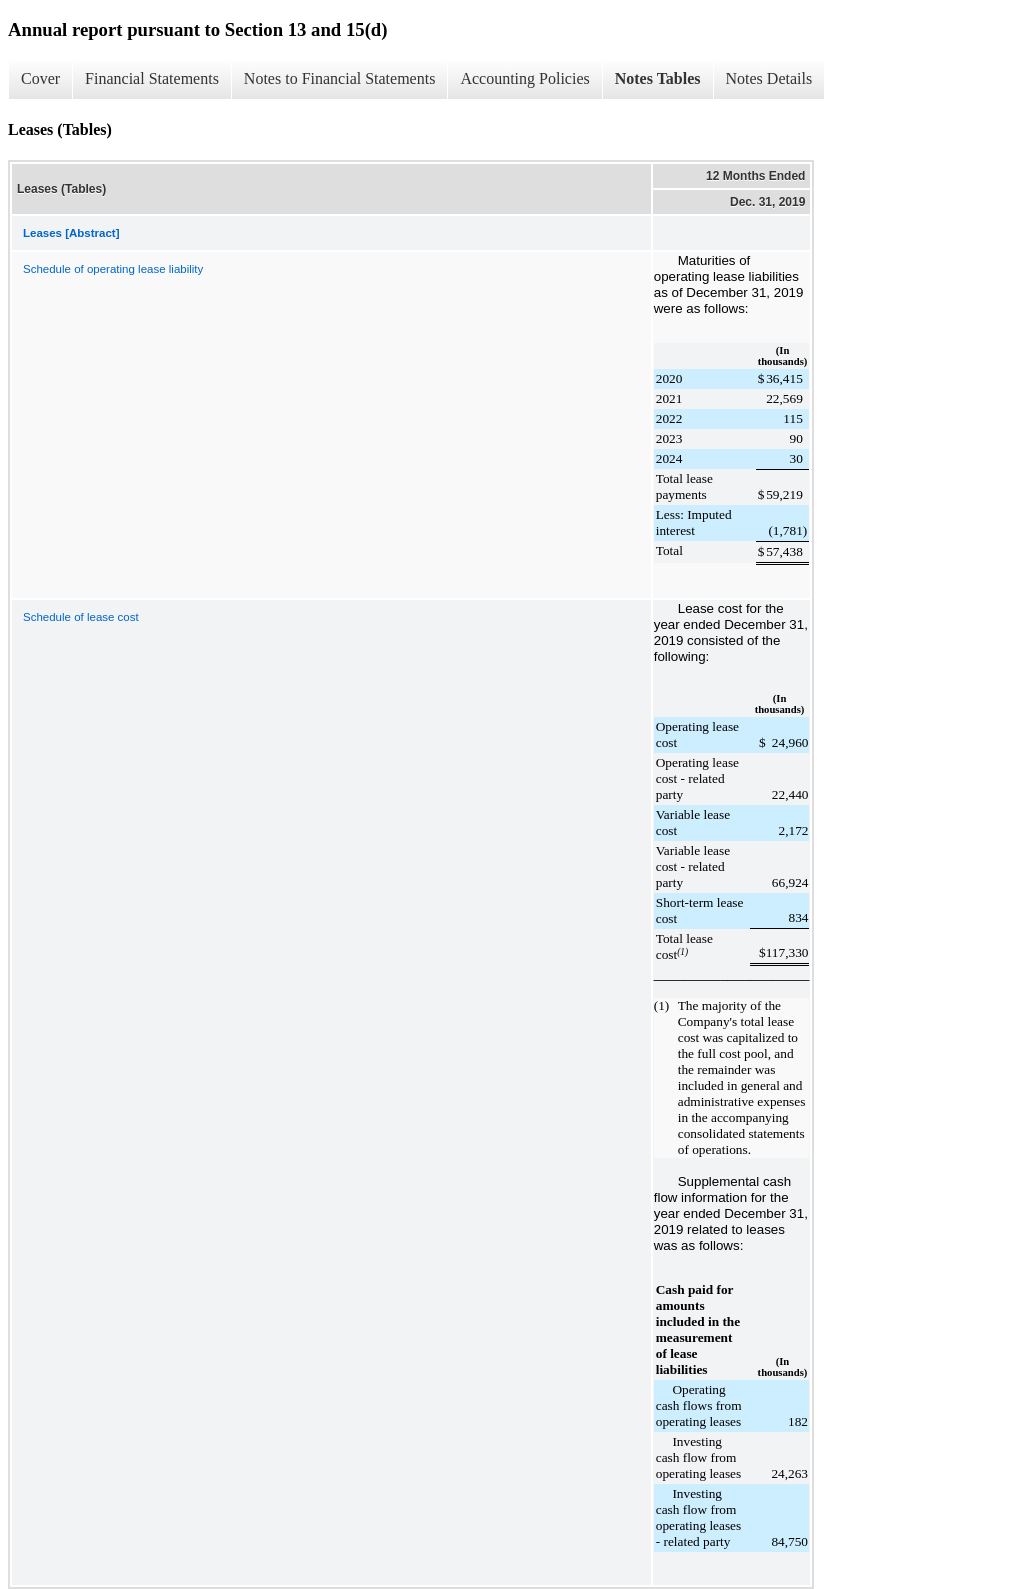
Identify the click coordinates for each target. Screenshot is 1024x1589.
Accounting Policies (524, 78)
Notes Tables (658, 78)
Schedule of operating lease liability (113, 269)
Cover (40, 78)
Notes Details (769, 78)
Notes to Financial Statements (340, 78)
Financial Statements (152, 78)
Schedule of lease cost (81, 617)
